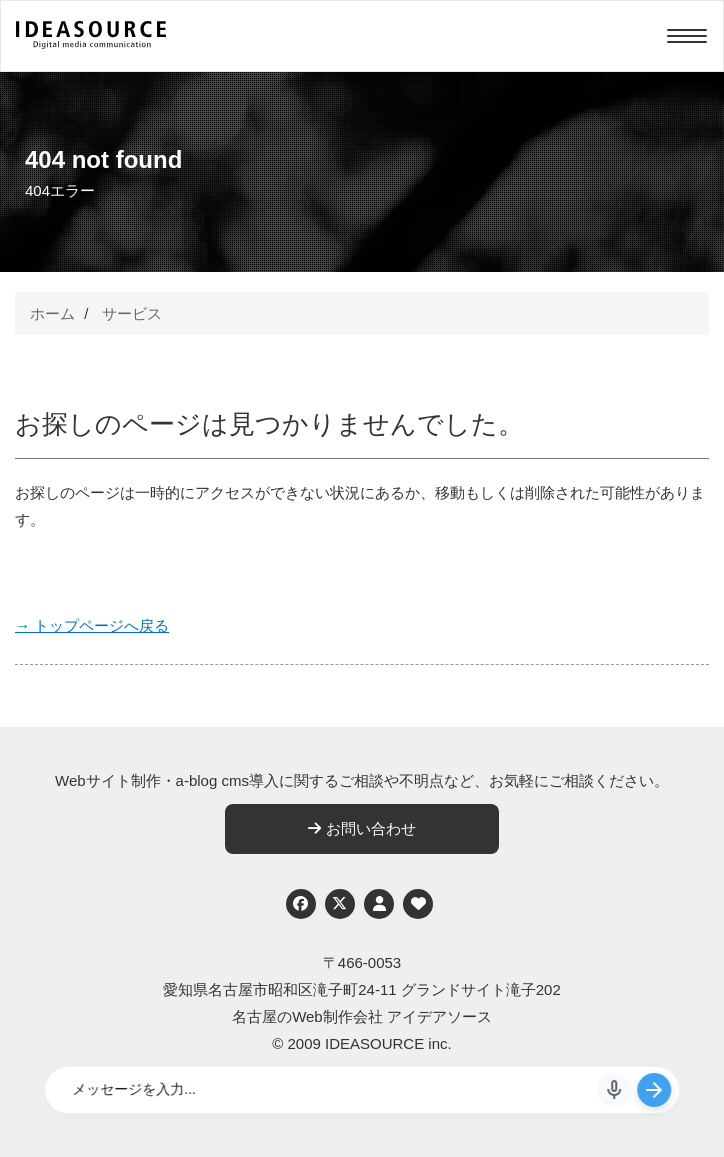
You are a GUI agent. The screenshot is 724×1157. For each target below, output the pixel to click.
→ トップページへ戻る (92, 625)
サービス (132, 313)
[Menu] (687, 36)
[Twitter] (340, 904)
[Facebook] (301, 904)
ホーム (52, 313)
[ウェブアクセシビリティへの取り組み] (418, 904)
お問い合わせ (361, 828)
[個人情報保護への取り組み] (379, 904)
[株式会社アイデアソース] (91, 46)
